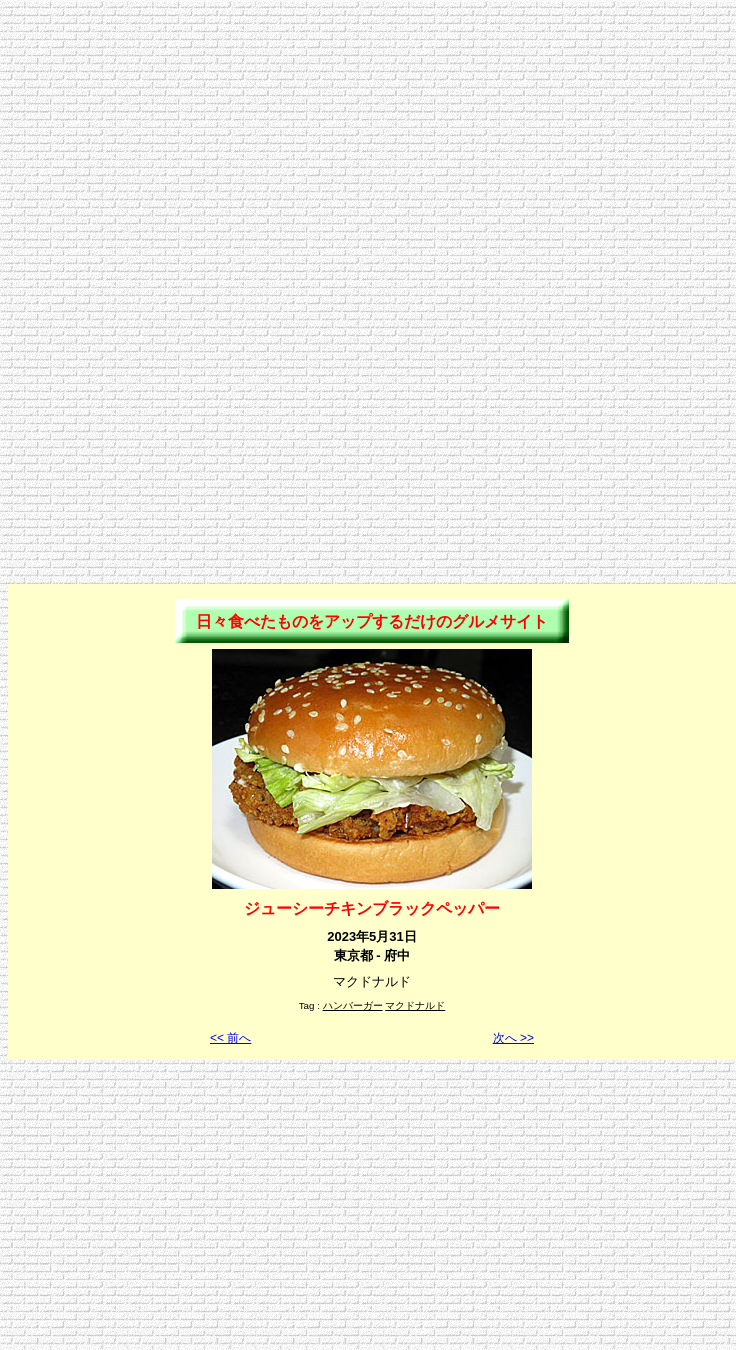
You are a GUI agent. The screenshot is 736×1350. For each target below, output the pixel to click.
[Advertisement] (368, 148)
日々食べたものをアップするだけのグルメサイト (372, 621)
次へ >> (513, 1038)
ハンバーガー (353, 1005)
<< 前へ (230, 1038)
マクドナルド (415, 1005)
